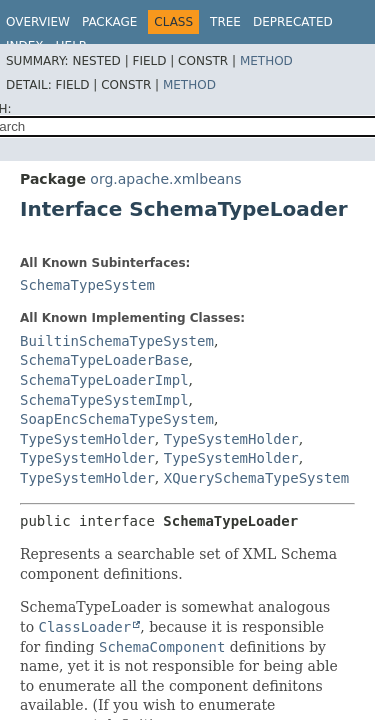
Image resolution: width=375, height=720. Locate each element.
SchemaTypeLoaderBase (104, 360)
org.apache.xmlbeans (165, 179)
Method (266, 61)
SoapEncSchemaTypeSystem (117, 419)
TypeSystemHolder (87, 439)
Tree (225, 22)
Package (109, 22)
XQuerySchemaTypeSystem (256, 478)
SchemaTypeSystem (87, 285)
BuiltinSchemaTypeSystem (117, 341)
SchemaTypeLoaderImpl (104, 380)
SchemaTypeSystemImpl (104, 400)
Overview (38, 22)
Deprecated (293, 22)
